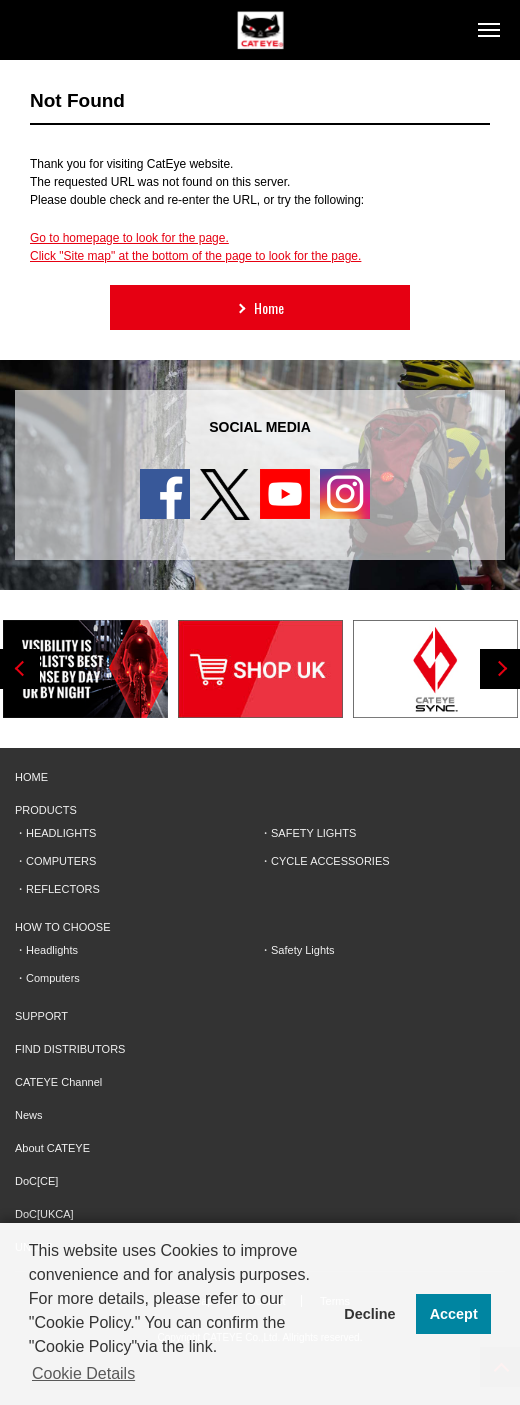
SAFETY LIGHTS (313, 833)
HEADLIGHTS (61, 833)
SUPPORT (41, 1016)
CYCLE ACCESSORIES (330, 861)
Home (259, 307)
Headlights (52, 950)
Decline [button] (369, 1314)
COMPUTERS (61, 861)
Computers (53, 978)
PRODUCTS (46, 810)
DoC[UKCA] (44, 1214)
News (29, 1115)
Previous (20, 669)
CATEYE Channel (58, 1082)
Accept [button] (454, 1314)
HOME (31, 777)
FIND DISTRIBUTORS (70, 1049)
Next (500, 669)
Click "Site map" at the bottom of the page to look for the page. (195, 256)
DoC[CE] (36, 1181)
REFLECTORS (63, 889)
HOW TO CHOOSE (63, 927)
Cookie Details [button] (83, 1373)
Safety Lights (303, 950)
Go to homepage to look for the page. (129, 238)
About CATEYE (52, 1148)
